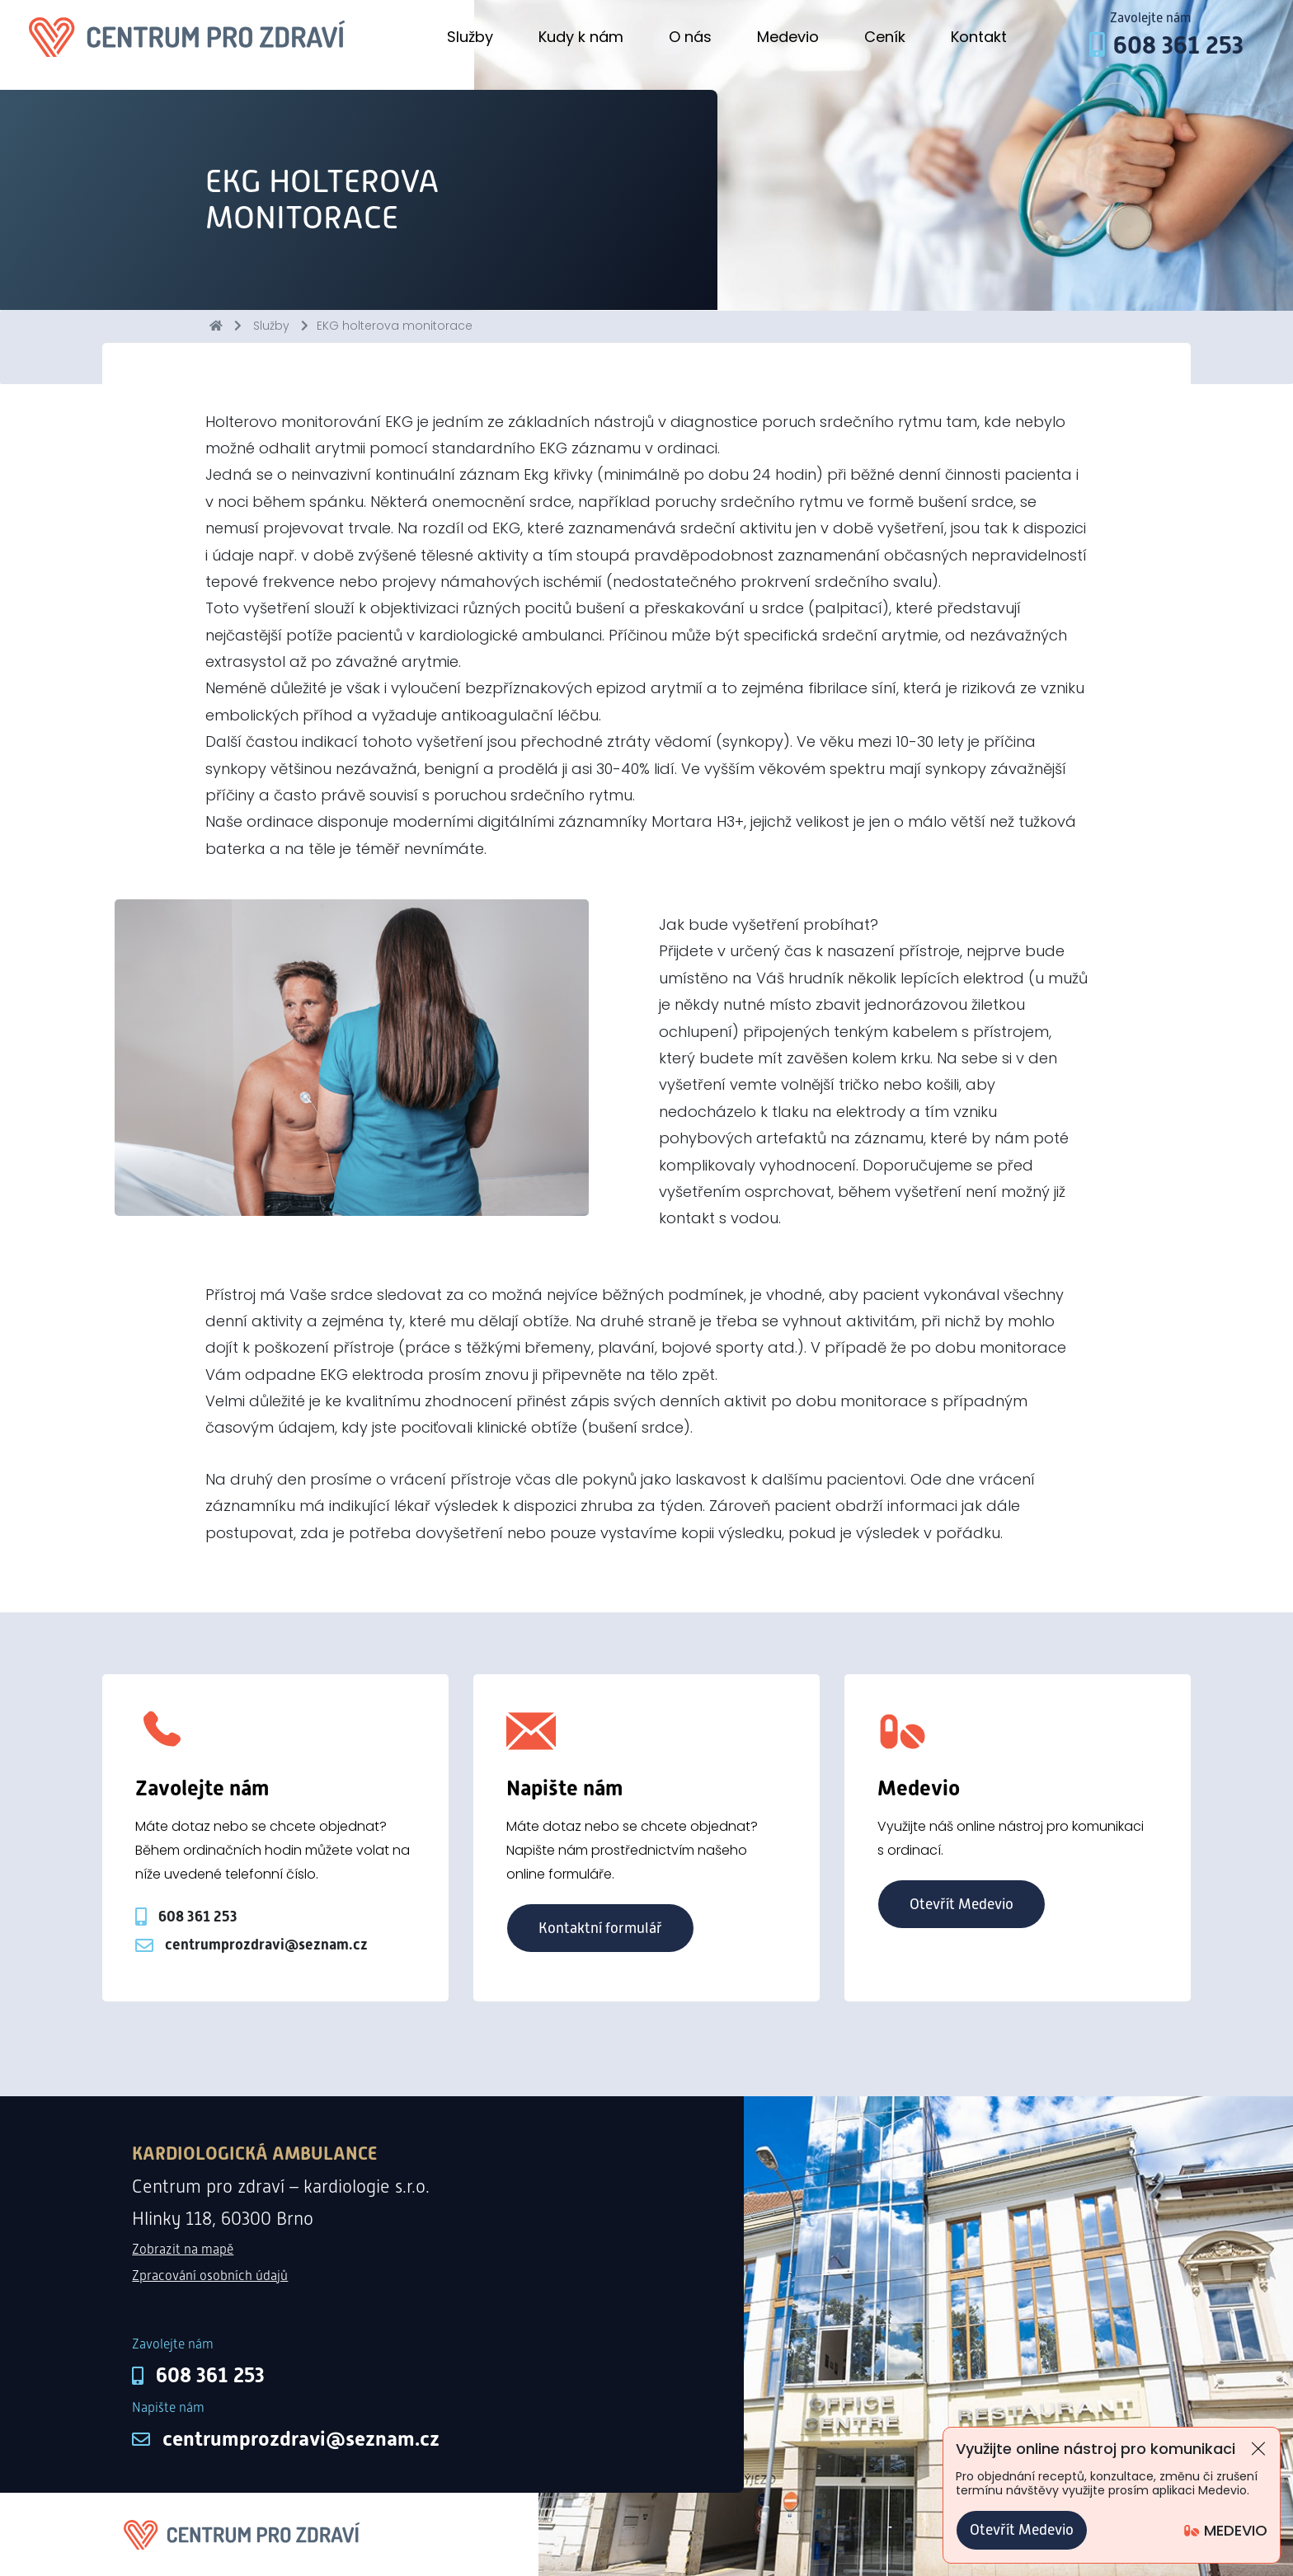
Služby (470, 36)
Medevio (788, 36)
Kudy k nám (580, 36)
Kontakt (979, 36)
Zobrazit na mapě (182, 2249)
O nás (690, 36)
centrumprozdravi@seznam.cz (301, 2439)
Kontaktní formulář (600, 1928)
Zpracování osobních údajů (210, 2276)
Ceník (884, 36)
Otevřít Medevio (961, 1904)
